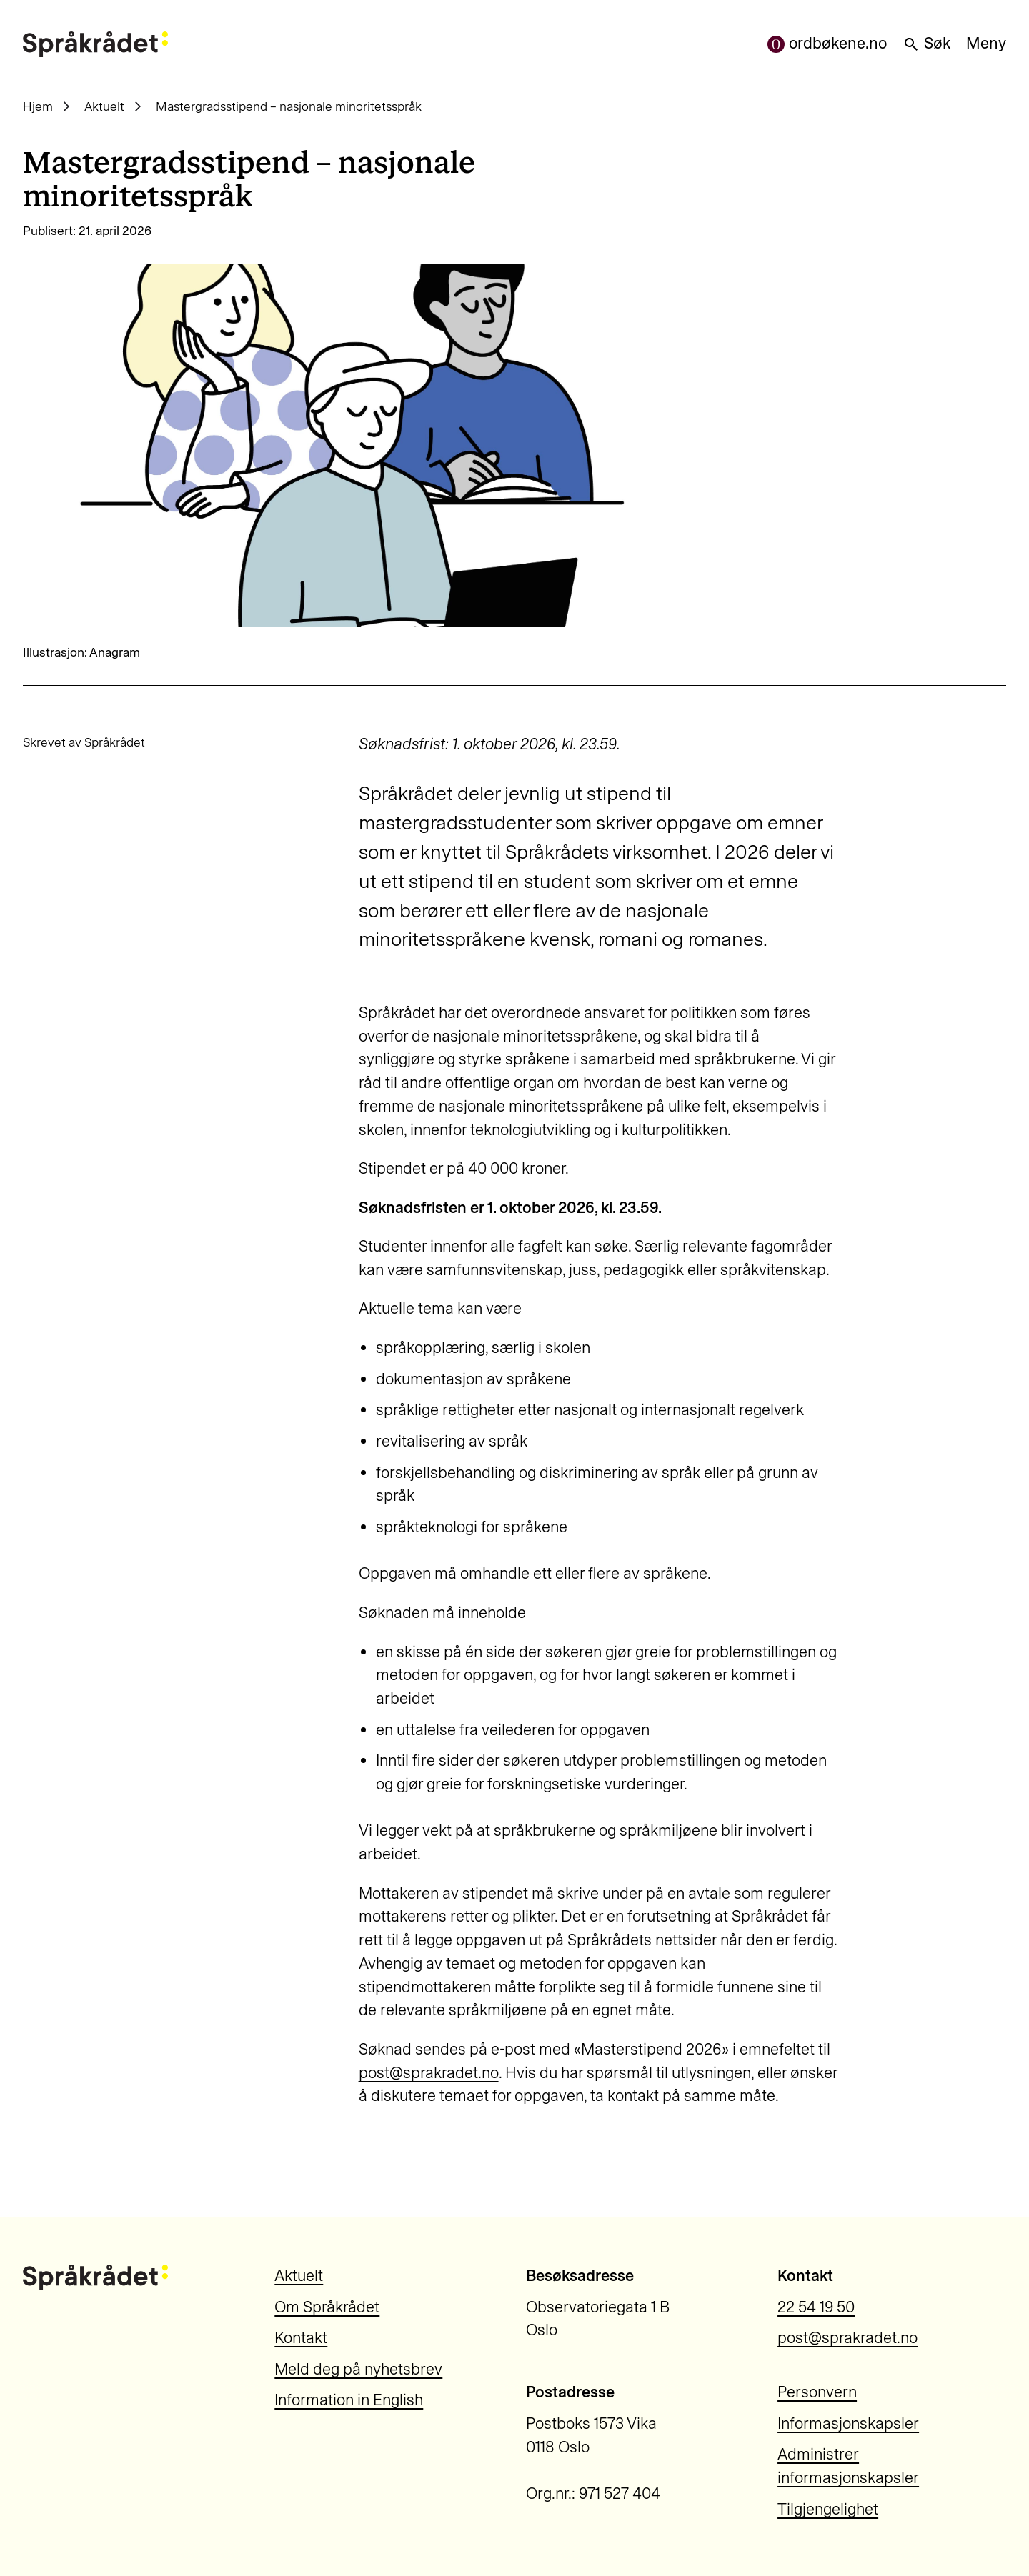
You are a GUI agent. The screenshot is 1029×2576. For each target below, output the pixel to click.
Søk (926, 43)
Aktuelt (104, 106)
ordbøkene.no (827, 43)
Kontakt (300, 2337)
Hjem (38, 106)
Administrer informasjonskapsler (848, 2466)
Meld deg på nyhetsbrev (358, 2369)
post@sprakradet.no (429, 2072)
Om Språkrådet (326, 2307)
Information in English (348, 2400)
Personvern (817, 2392)
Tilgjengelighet (827, 2509)
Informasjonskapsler (848, 2423)
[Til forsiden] (95, 44)
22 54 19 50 (816, 2307)
